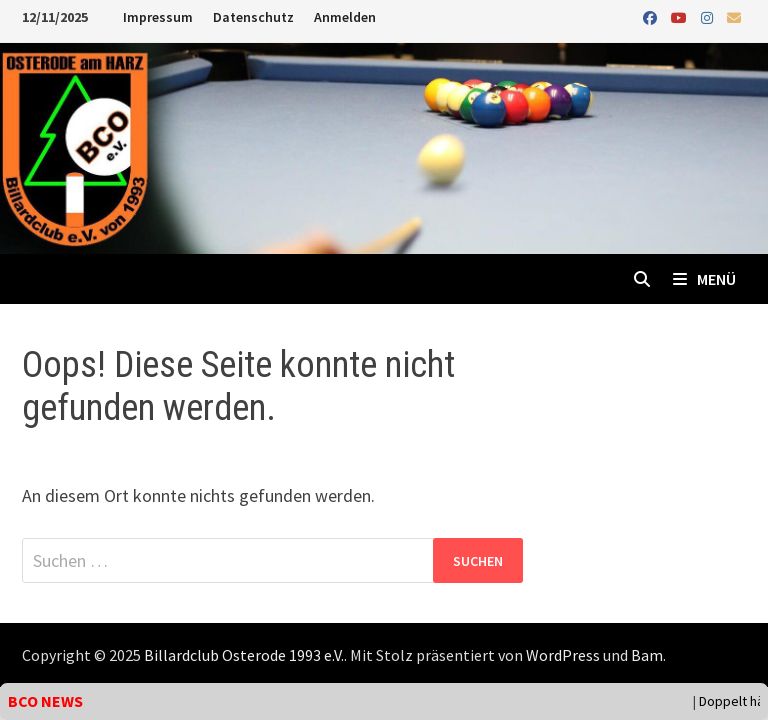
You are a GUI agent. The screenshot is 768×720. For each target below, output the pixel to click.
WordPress (563, 655)
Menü (704, 279)
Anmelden (345, 17)
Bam (647, 655)
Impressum (158, 17)
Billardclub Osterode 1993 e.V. (244, 655)
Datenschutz (253, 17)
